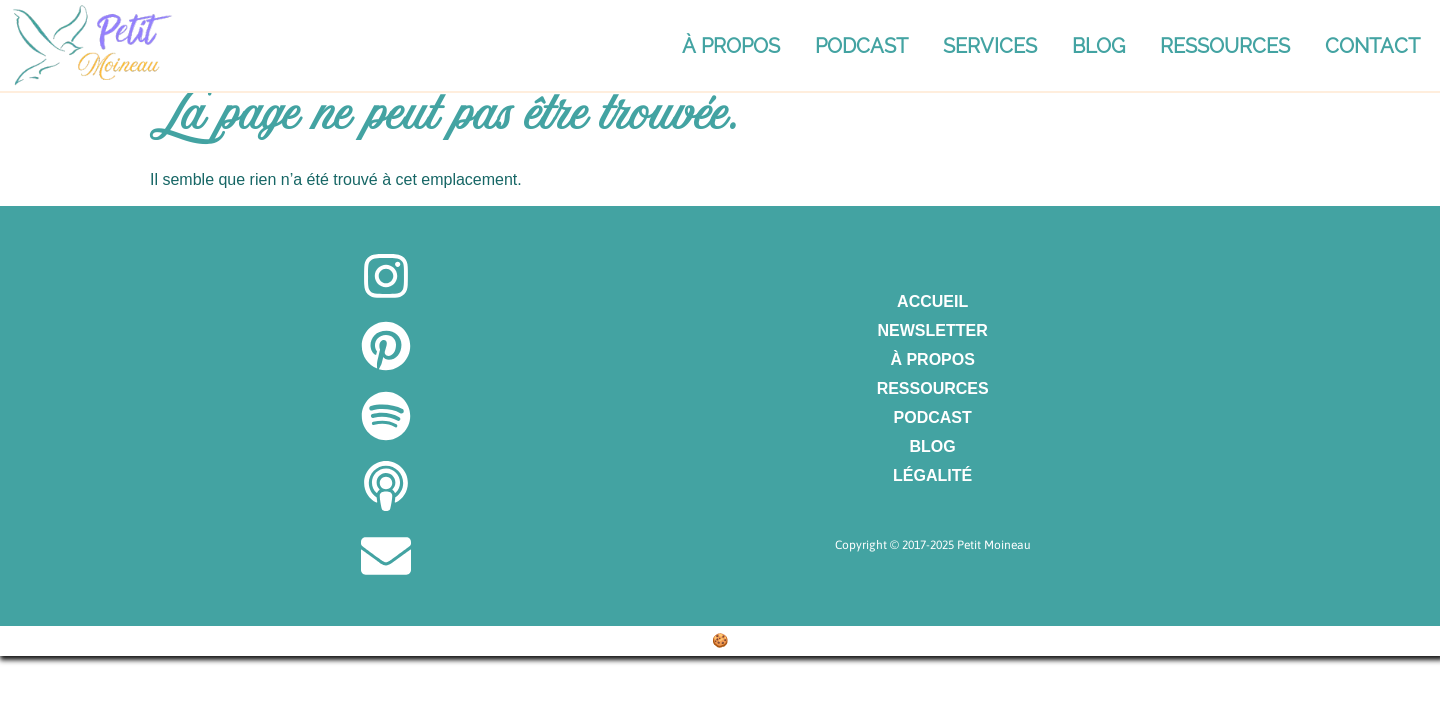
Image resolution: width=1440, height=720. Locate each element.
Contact (1372, 46)
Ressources (1225, 46)
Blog (1098, 46)
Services (990, 46)
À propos (731, 46)
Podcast (861, 46)
